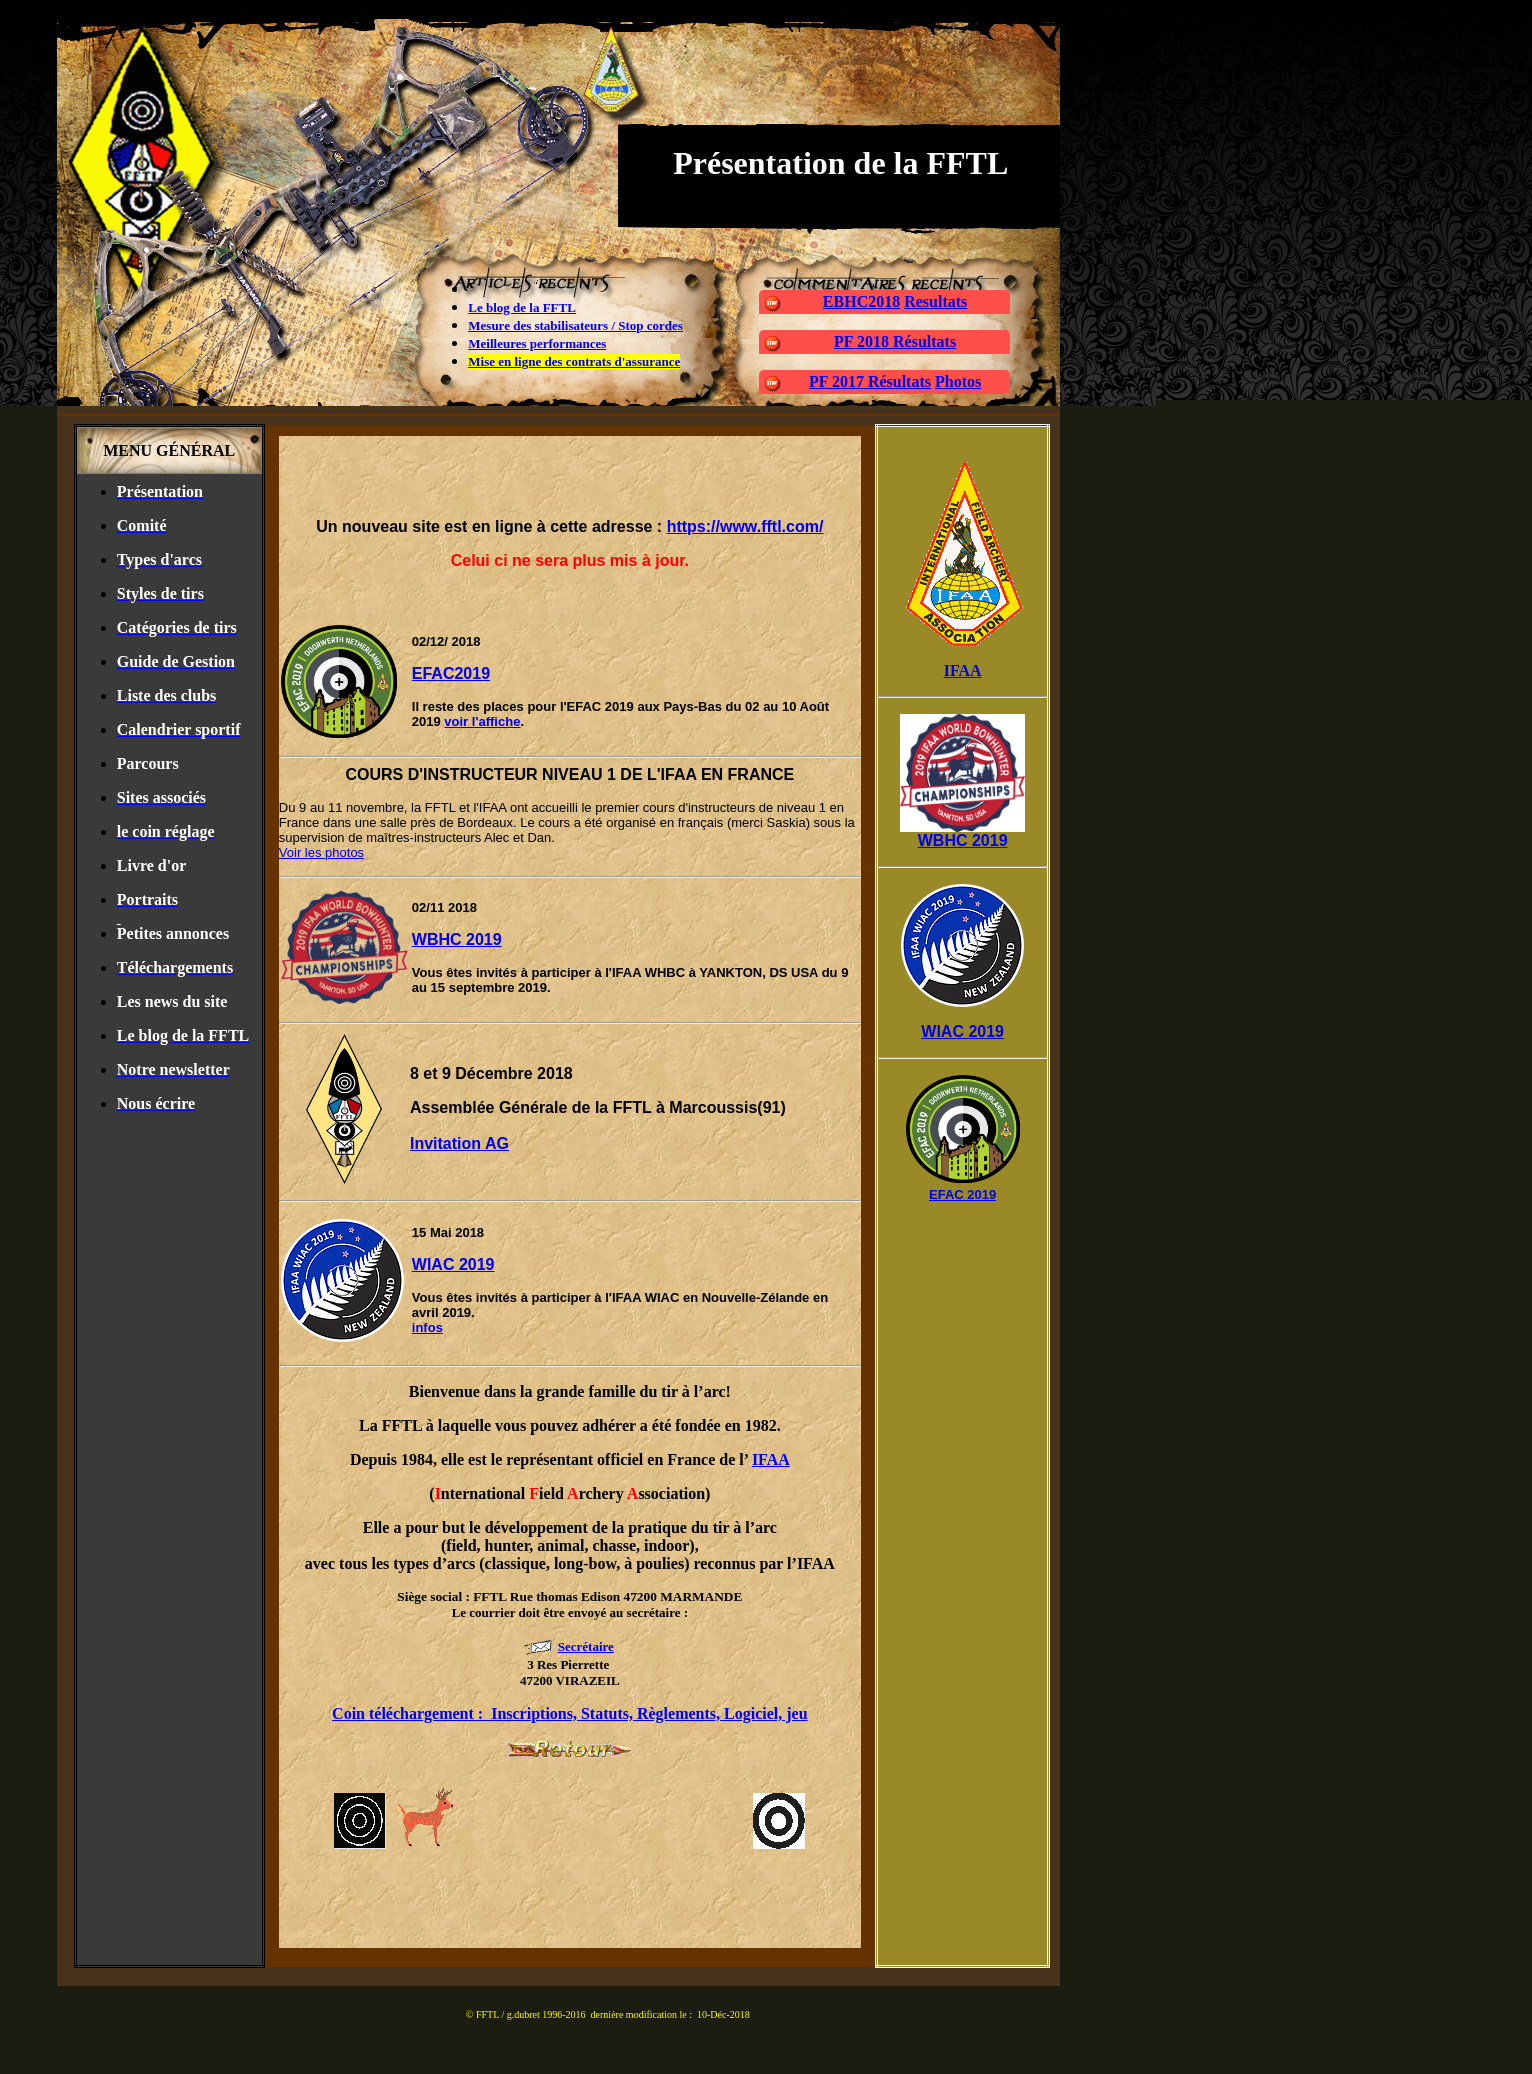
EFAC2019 (451, 673)
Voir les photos (321, 852)
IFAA (771, 1459)
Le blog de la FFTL (522, 307)
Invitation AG (459, 1143)
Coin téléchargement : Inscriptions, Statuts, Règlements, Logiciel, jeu (570, 1713)
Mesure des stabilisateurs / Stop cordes (575, 325)
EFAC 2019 (962, 1194)
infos (427, 1327)
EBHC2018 (861, 301)
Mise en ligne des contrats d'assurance (574, 361)
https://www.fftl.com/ (745, 526)
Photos (958, 381)
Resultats (935, 301)
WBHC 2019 (457, 939)
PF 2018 (863, 341)
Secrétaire (586, 1646)
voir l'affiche (482, 721)
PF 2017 (838, 381)
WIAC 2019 (453, 1264)
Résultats (924, 341)
